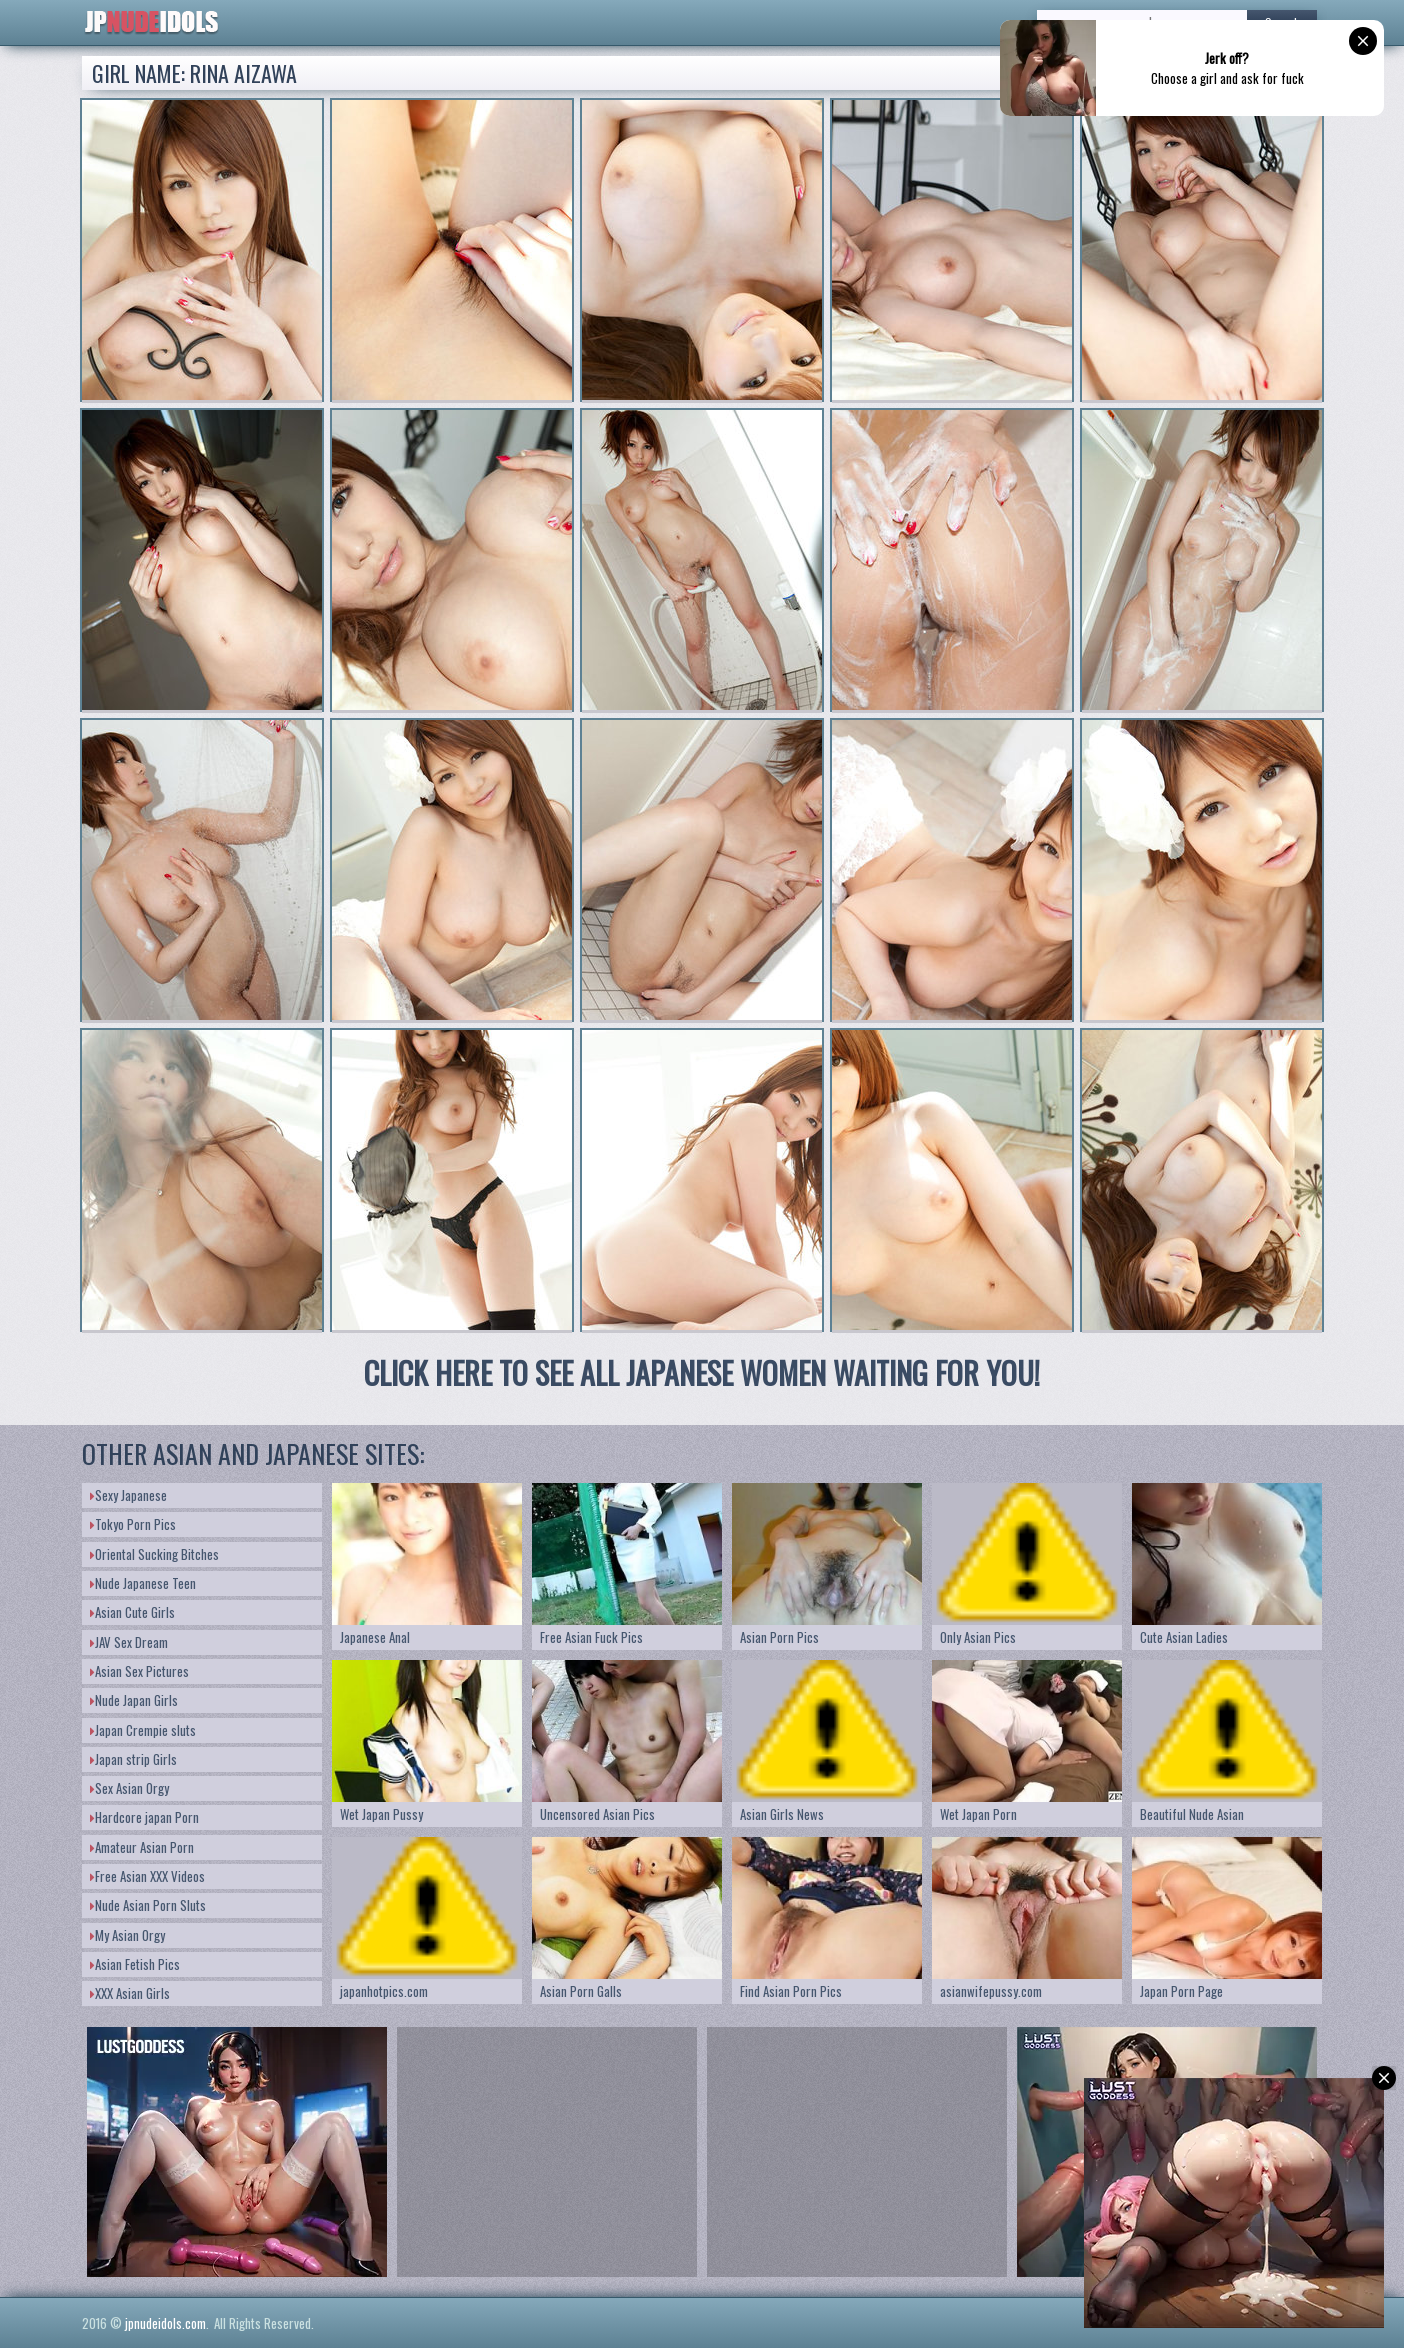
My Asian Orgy (127, 1935)
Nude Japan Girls (134, 1700)
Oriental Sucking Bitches (154, 1554)
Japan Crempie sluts (143, 1730)
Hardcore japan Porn (144, 1817)
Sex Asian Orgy (129, 1788)
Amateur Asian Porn (142, 1847)
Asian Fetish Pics (135, 1964)
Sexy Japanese (128, 1495)
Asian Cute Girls (132, 1612)
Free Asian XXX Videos (147, 1876)
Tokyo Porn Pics (133, 1524)
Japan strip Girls (133, 1759)
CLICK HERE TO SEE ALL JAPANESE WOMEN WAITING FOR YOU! (702, 1372)
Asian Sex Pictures (139, 1671)
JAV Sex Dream (129, 1642)
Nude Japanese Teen (143, 1583)
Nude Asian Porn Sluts (148, 1905)
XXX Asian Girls (130, 1993)
